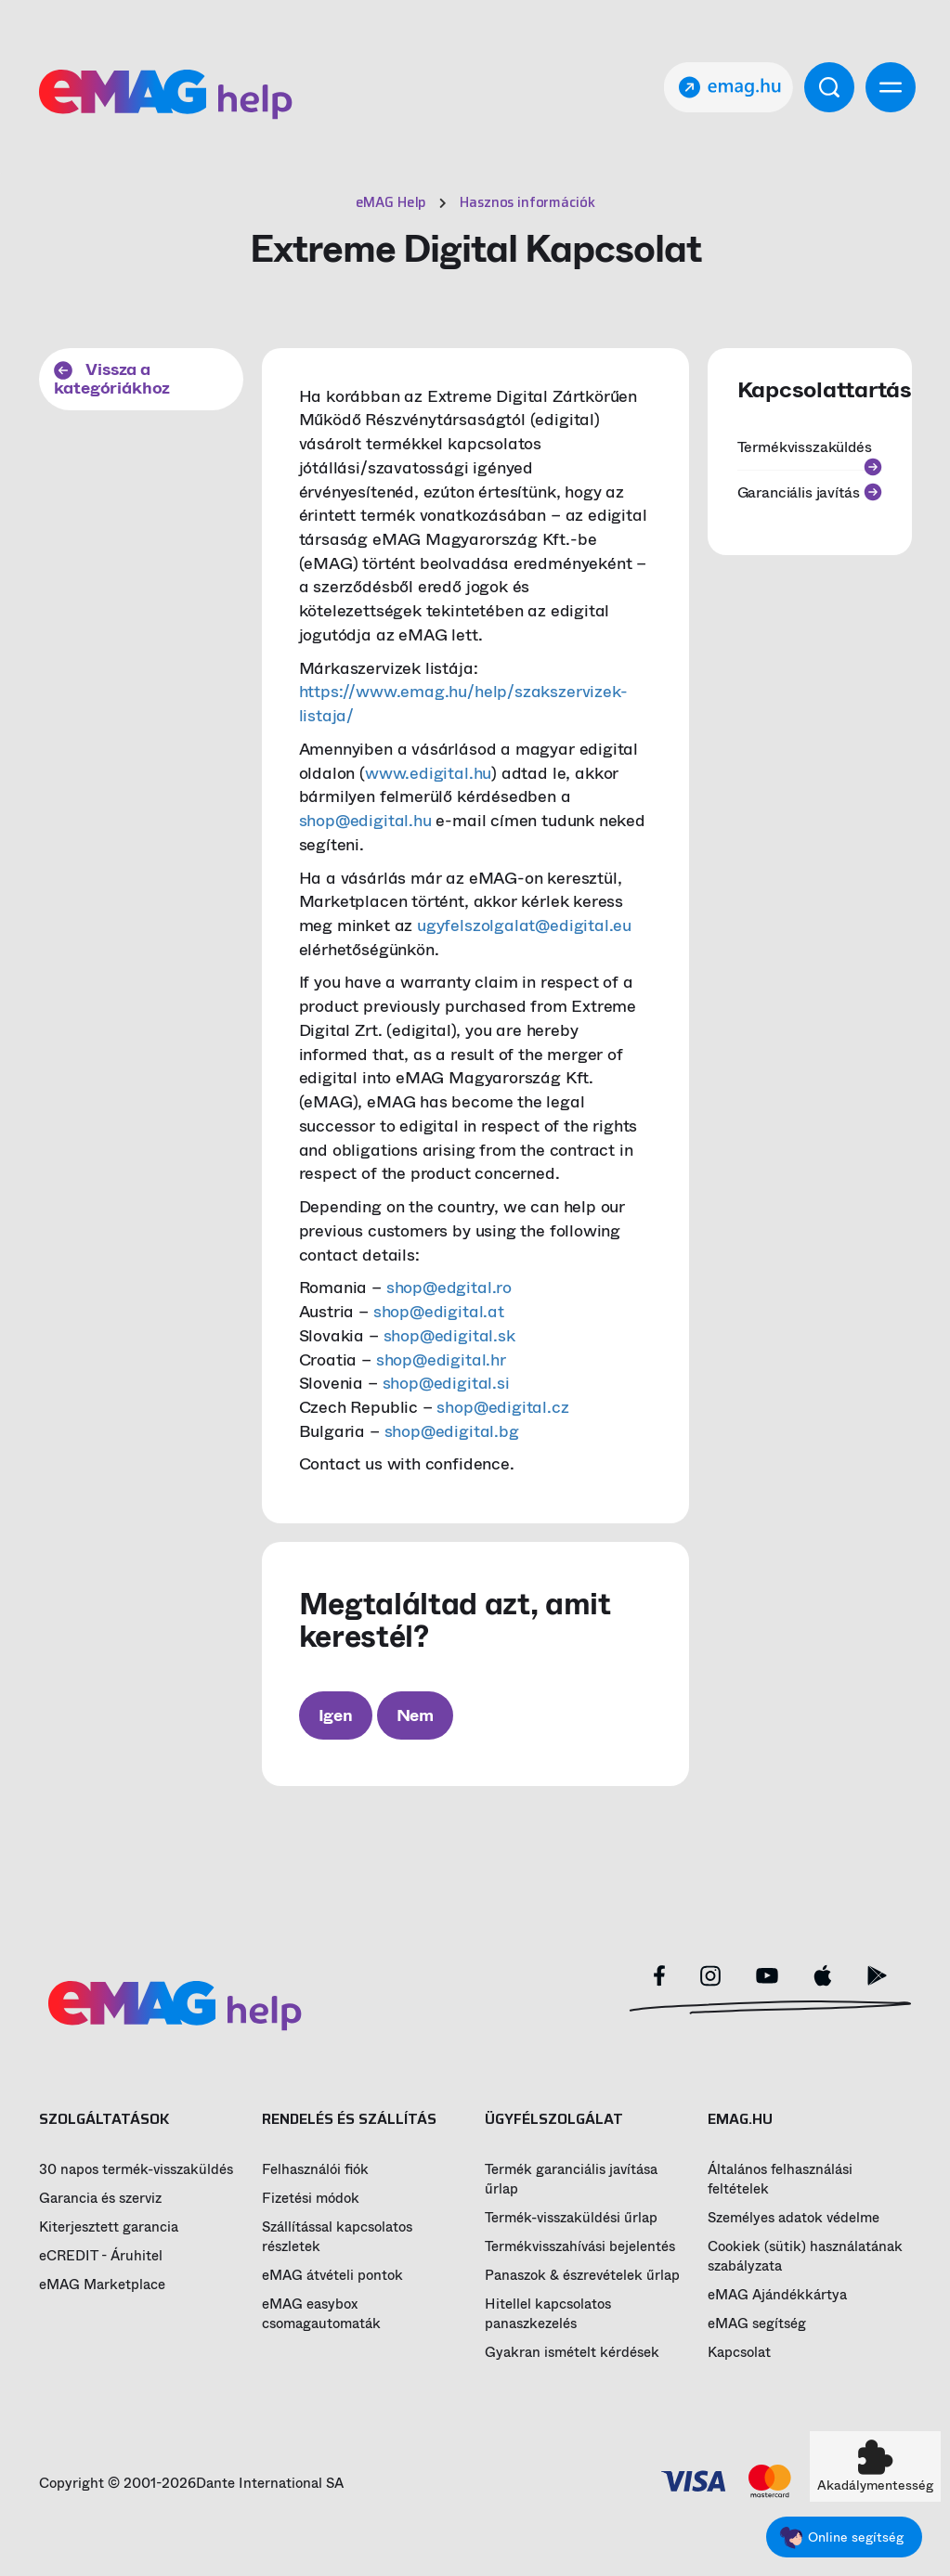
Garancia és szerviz (100, 2198)
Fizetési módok (310, 2198)
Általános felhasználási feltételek (780, 2179)
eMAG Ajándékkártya (777, 2295)
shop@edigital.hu (365, 821)
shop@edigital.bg (451, 1431)
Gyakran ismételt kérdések (572, 2352)
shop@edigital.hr (441, 1360)
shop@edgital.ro (449, 1287)
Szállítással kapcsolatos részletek (337, 2237)
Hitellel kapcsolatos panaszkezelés (548, 2314)
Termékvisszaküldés (809, 453)
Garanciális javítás (809, 492)
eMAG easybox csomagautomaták (321, 2314)
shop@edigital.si (446, 1383)
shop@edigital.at (438, 1312)
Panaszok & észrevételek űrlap (582, 2275)
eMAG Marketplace (102, 2285)
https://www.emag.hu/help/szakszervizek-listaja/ (463, 704)
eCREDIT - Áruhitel (101, 2256)
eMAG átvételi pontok (332, 2275)
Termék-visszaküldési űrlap (571, 2218)
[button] (875, 2466)
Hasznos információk (527, 202)
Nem (415, 1715)
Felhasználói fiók (315, 2170)
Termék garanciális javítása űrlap (571, 2179)
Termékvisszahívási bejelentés (580, 2247)
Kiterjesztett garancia (108, 2227)
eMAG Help (391, 202)
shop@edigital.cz (502, 1407)
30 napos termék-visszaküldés (136, 2170)
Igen (336, 1715)
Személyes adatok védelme (793, 2218)
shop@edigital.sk (449, 1336)
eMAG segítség (757, 2324)
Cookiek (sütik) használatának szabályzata (805, 2256)
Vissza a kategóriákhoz (112, 379)
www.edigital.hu (428, 773)
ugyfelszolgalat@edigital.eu (524, 925)
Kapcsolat (739, 2352)
